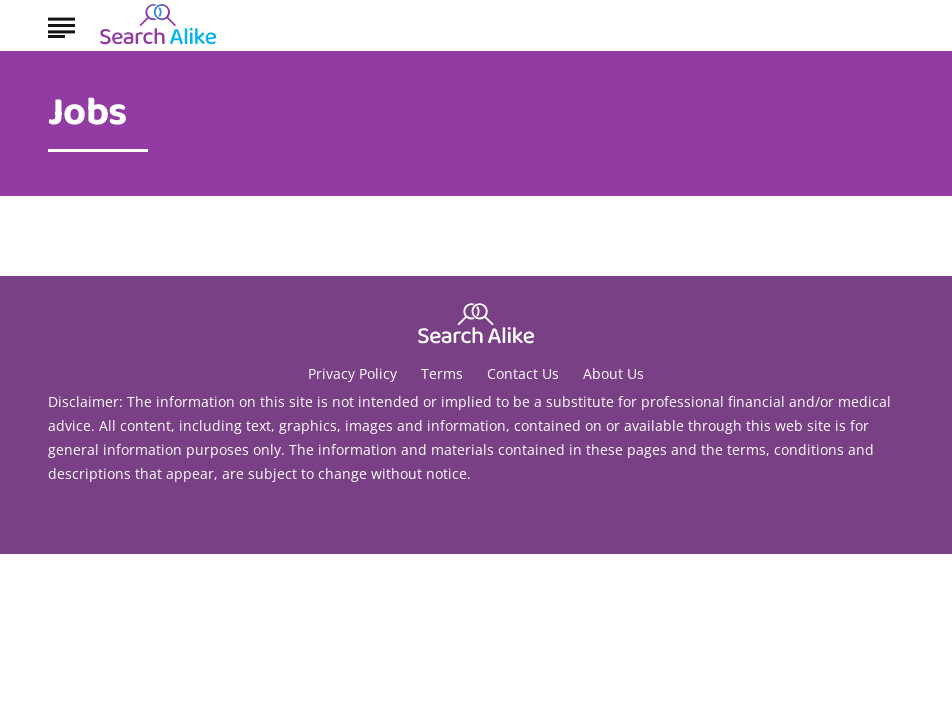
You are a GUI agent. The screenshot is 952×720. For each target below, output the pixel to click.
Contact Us (523, 373)
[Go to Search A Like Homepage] (158, 26)
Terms (442, 373)
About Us (613, 373)
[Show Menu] (61, 24)
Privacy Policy (352, 373)
